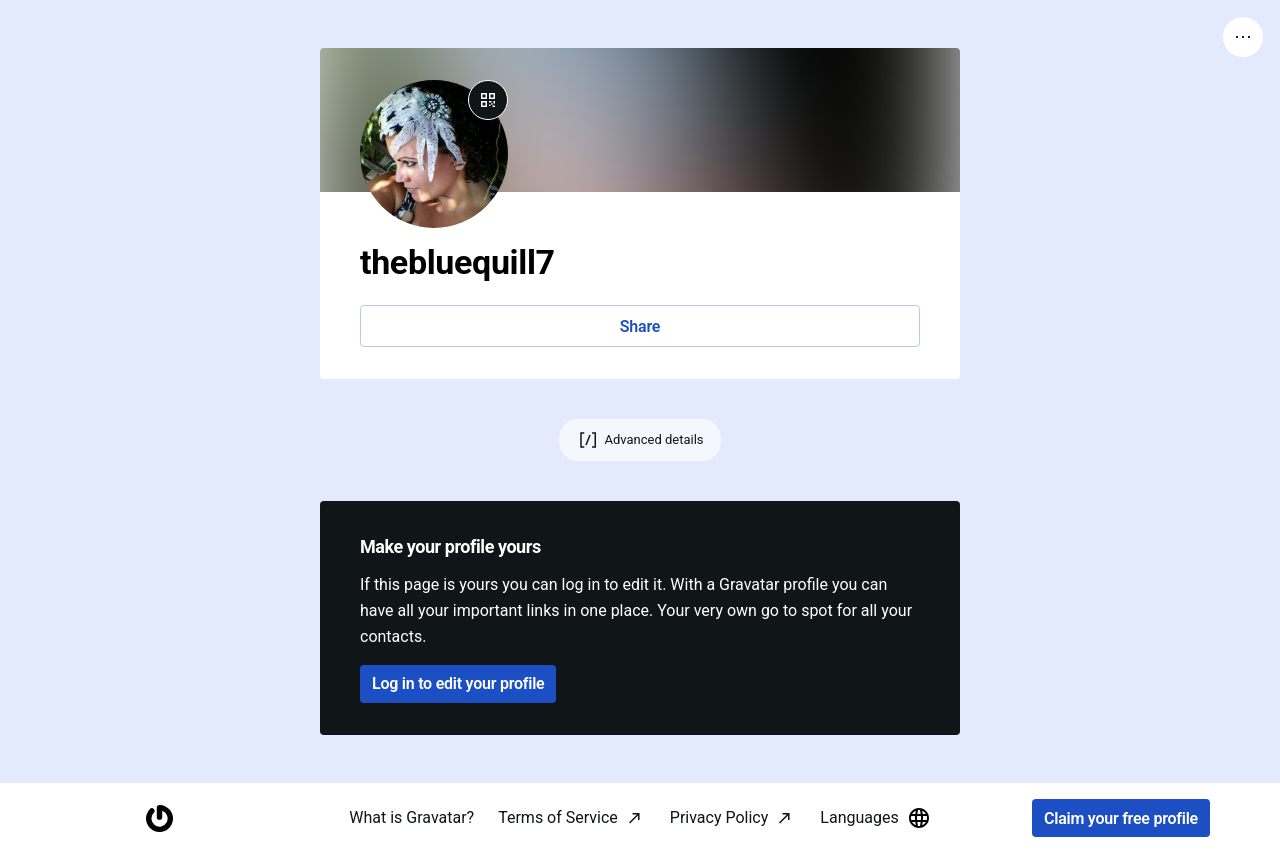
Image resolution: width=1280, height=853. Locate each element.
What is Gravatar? (411, 817)
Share (640, 326)
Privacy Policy (719, 817)
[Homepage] (159, 818)
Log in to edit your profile (458, 683)
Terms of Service (558, 817)
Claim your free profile (1121, 818)
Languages (875, 818)
